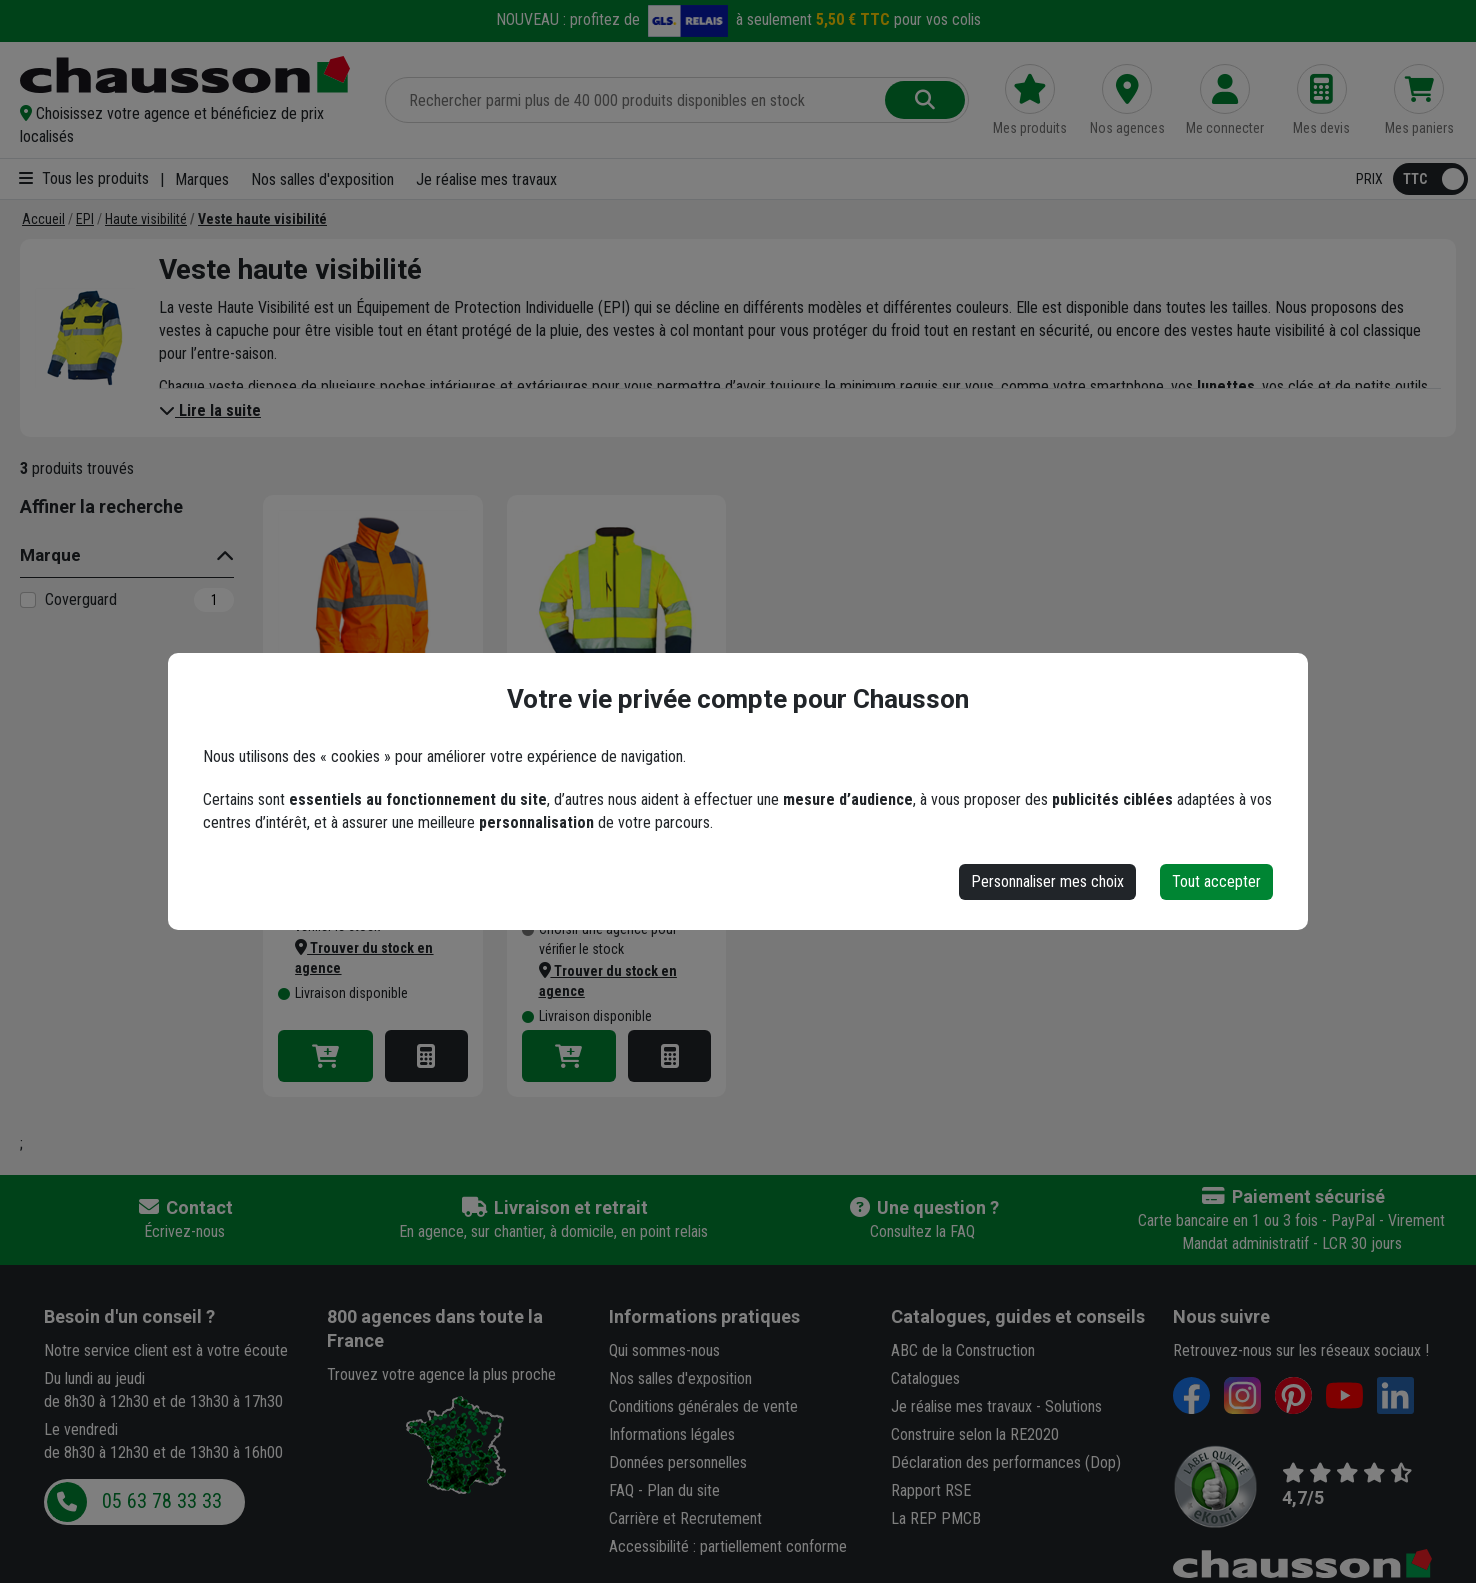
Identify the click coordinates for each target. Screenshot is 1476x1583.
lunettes (1226, 386)
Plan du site (683, 1490)
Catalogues (925, 1378)
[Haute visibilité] (146, 219)
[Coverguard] (28, 600)
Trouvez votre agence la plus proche (441, 1374)
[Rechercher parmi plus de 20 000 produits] (637, 100)
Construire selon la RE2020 (975, 1434)
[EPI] (85, 219)
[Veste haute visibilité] (262, 219)
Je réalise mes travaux (486, 179)
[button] (190, 125)
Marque (50, 555)
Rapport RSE (931, 1490)
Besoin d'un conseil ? (129, 1316)
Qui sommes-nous (664, 1350)
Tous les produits (84, 178)
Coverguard (81, 599)
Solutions (1073, 1406)
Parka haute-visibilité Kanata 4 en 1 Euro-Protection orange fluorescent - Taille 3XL (361, 781)
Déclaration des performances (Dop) (1006, 1462)
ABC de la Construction (963, 1350)
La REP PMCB (936, 1518)
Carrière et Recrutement (685, 1518)
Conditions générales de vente (703, 1406)
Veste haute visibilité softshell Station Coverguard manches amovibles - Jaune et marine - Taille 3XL (598, 781)
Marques (202, 179)
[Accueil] (43, 219)
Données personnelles (678, 1462)
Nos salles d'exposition (322, 179)
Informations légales (672, 1434)
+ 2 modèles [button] (410, 679)
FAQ (621, 1490)
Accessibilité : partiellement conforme (728, 1546)
